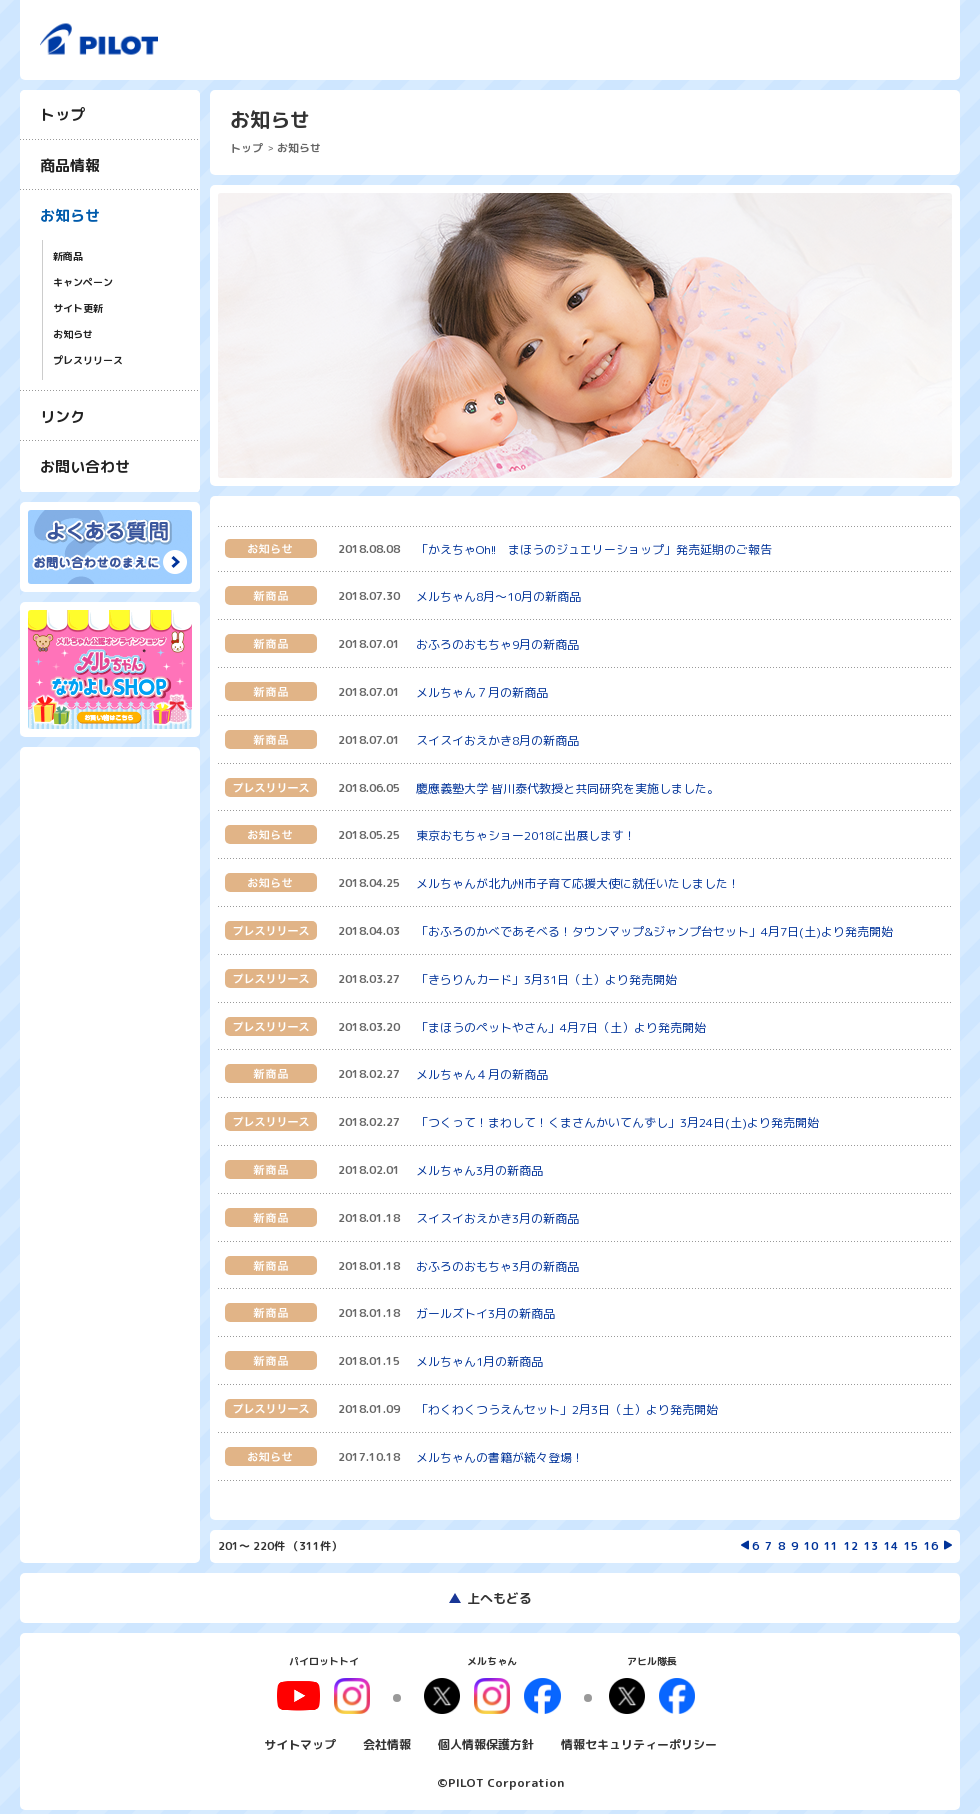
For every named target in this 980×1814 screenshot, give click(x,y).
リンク (62, 416)
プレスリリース (88, 360)
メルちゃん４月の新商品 (482, 1074)
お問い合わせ (85, 466)
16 (931, 1546)
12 (851, 1546)
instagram (492, 1693)
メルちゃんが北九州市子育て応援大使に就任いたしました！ (578, 883)
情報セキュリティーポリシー (639, 1737)
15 (911, 1546)
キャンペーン (83, 282)
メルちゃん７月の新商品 (482, 692)
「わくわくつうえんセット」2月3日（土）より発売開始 (567, 1409)
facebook (536, 1693)
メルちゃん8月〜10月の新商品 (498, 596)
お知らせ (70, 215)
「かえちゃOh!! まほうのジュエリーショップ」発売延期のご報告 (594, 549)
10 (811, 1546)
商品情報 (70, 165)
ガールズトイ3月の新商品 (485, 1313)
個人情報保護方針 (486, 1737)
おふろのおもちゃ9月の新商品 (497, 644)
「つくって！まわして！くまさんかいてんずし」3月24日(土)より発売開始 (617, 1122)
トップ (62, 114)
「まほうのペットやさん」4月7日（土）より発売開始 (561, 1027)
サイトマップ (300, 1737)
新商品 (68, 256)
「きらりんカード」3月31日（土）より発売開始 (546, 979)
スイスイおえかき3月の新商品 (497, 1218)
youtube (317, 1693)
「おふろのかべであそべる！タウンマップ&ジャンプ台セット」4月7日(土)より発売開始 (654, 931)
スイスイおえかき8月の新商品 (497, 740)
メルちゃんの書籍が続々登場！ (500, 1457)
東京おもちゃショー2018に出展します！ (526, 835)
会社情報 (387, 1737)
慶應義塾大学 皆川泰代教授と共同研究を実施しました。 (567, 788)
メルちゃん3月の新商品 (479, 1170)
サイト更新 (78, 308)
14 (891, 1546)
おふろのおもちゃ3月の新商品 (497, 1266)
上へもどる (499, 1598)
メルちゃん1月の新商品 (479, 1361)
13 (871, 1546)
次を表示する (948, 1545)
